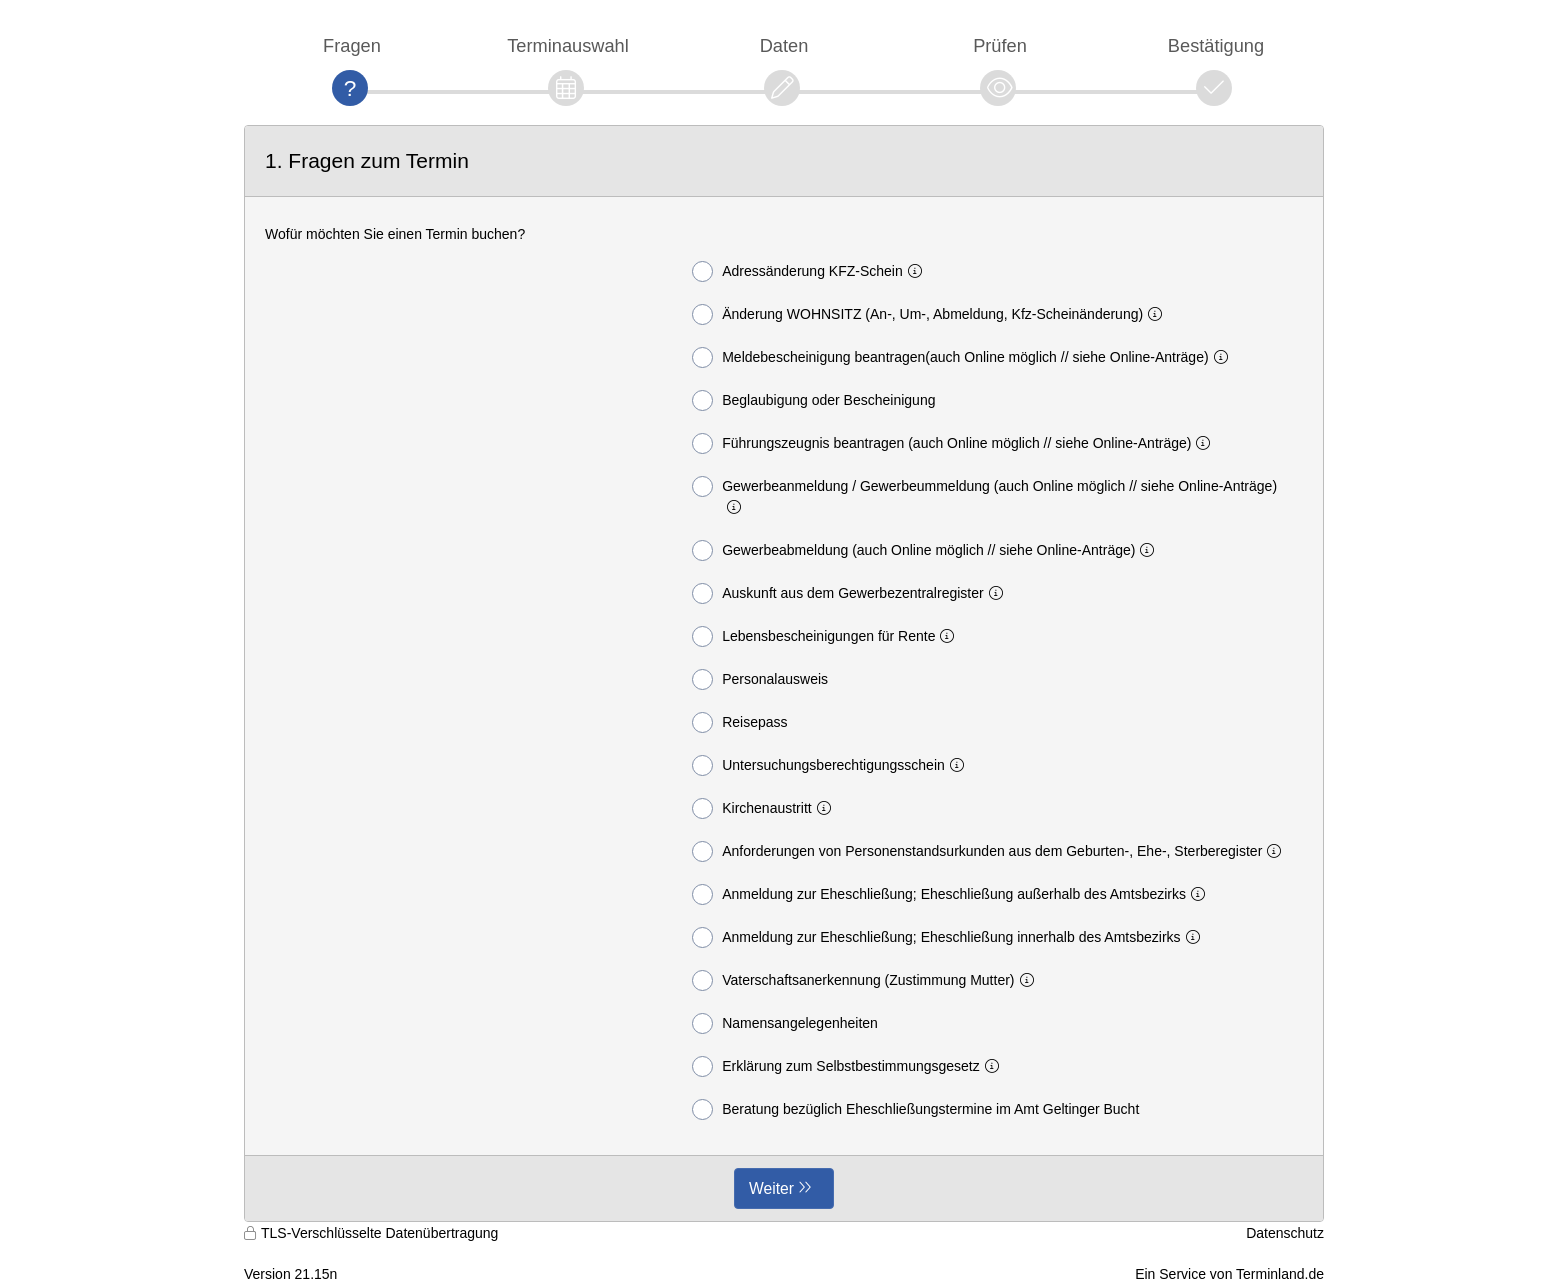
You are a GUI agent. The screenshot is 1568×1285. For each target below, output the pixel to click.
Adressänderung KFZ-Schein (811, 271)
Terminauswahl (568, 45)
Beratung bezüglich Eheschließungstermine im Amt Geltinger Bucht (915, 1109)
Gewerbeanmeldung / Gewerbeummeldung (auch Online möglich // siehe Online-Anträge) (984, 495)
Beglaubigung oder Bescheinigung (813, 400)
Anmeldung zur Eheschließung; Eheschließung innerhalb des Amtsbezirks (949, 937)
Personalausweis (760, 679)
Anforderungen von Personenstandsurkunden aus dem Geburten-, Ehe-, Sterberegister (990, 851)
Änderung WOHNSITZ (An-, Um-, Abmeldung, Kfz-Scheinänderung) (931, 314)
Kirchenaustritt (765, 808)
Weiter (771, 1188)
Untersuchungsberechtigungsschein (832, 765)
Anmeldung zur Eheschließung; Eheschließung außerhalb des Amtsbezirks (952, 894)
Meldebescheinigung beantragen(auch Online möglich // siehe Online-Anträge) (963, 357)
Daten (784, 45)
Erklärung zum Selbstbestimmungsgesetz (849, 1066)
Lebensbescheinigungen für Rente (827, 636)
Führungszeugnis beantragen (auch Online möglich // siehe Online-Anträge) (955, 443)
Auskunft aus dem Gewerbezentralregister (851, 593)
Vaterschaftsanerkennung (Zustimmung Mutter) (866, 980)
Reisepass (739, 722)
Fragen (352, 45)
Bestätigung (1216, 45)
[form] (784, 673)
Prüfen (1000, 45)
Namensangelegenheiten (785, 1023)
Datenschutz (1285, 1233)
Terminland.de (1280, 1274)
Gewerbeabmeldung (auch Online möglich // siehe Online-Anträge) (927, 550)
